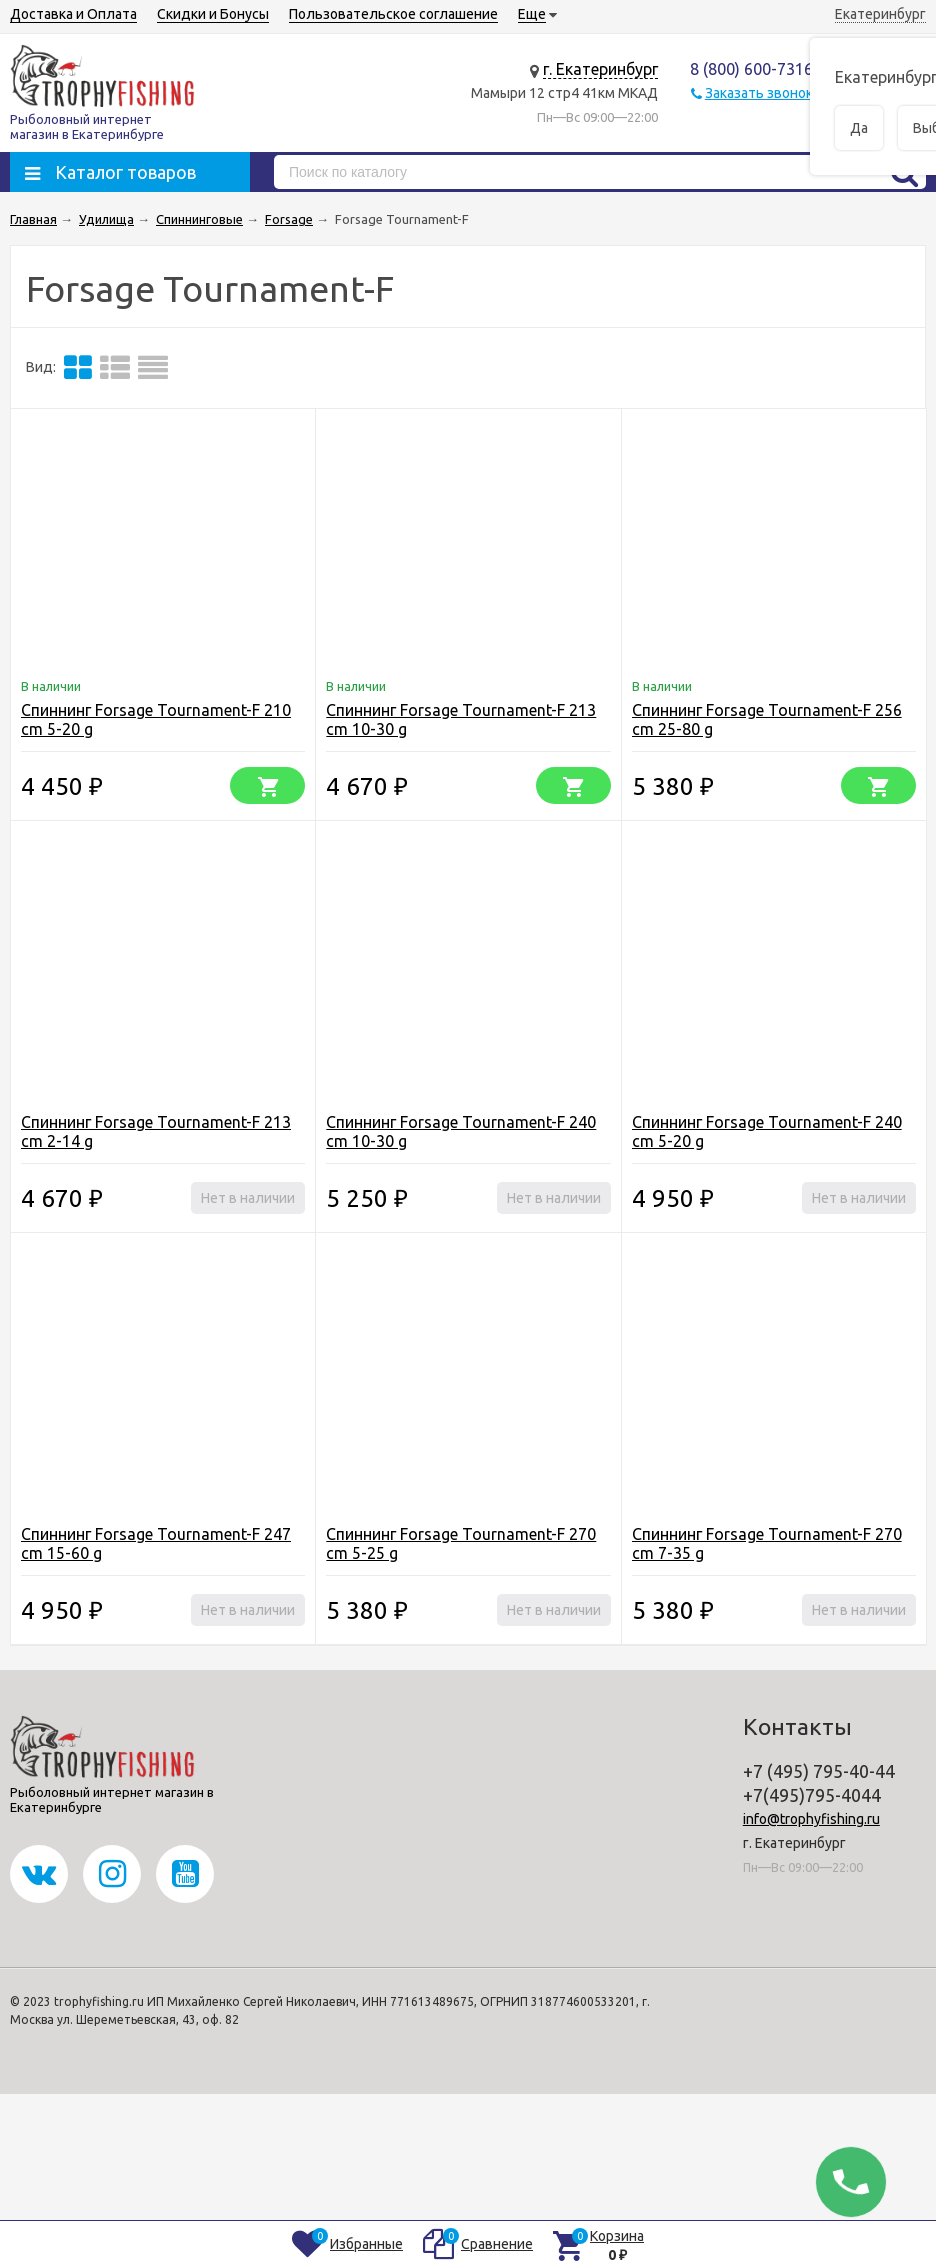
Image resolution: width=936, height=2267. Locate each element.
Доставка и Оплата (73, 14)
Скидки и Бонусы (213, 14)
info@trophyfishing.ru (811, 1819)
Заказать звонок (759, 93)
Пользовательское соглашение (393, 14)
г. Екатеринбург (600, 69)
